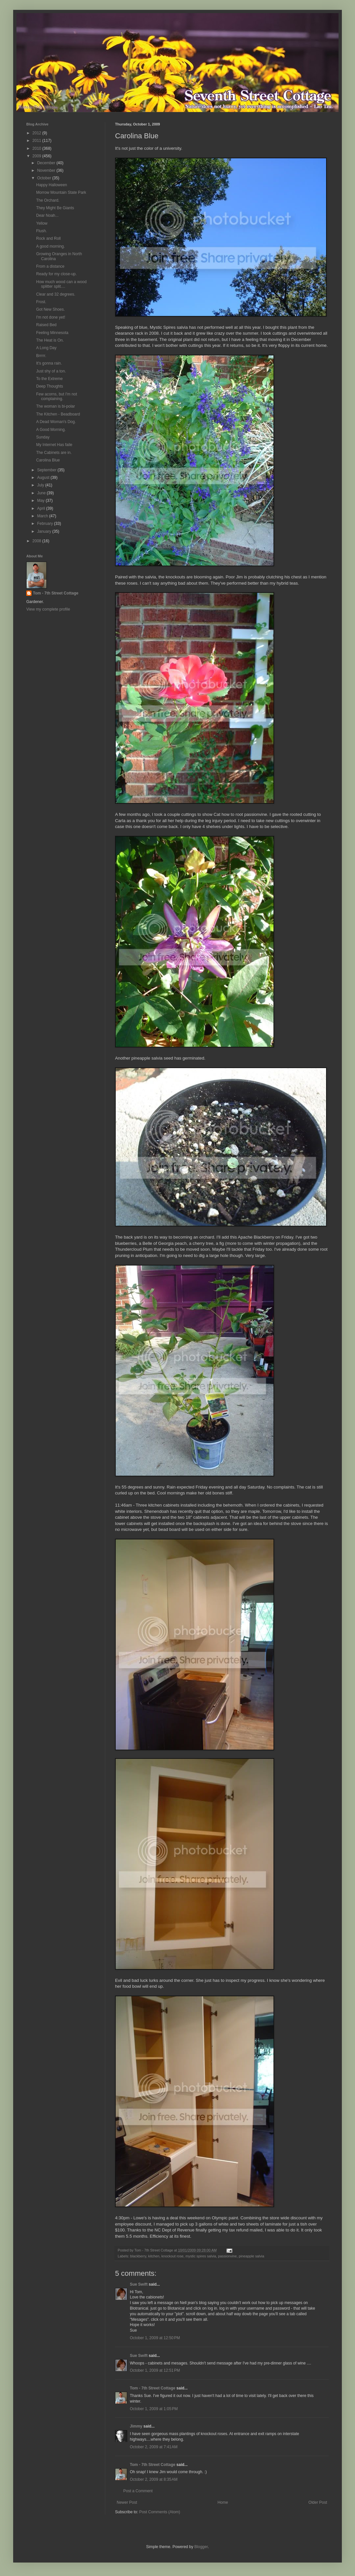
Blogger (201, 2546)
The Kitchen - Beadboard (58, 414)
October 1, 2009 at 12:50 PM (155, 2338)
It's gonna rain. (49, 363)
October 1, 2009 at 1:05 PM (154, 2409)
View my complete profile (48, 609)
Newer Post (127, 2502)
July (41, 485)
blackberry (138, 2256)
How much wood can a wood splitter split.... (61, 284)
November (47, 170)
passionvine (227, 2256)
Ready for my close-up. (56, 274)
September (47, 470)
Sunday (43, 437)
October (44, 178)
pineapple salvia (251, 2256)
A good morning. (50, 246)
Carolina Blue (48, 460)
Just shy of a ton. (51, 371)
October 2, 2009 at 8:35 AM (154, 2479)
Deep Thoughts (49, 386)
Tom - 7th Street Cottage (152, 2388)
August (44, 477)
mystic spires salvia (200, 2256)
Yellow (41, 223)
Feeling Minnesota (52, 332)
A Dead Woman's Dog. (56, 421)
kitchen (153, 2256)
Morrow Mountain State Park (61, 192)
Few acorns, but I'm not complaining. (56, 396)
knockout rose (172, 2256)
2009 (37, 156)
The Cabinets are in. (54, 452)
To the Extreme (49, 378)
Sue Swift (139, 2284)
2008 (37, 541)
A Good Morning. (51, 429)
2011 (37, 140)
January (44, 531)
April (41, 508)
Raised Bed (46, 325)
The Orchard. (47, 200)
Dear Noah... (47, 215)
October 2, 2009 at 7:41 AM (154, 2447)
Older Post (317, 2502)
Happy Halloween (51, 185)
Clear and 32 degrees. (55, 294)
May (41, 500)
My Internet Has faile (54, 444)
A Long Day (46, 348)
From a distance (50, 266)
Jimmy (136, 2426)
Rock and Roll (48, 238)
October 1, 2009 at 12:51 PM (155, 2370)
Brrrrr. (41, 355)
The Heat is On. (50, 340)
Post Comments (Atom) (159, 2512)
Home (223, 2502)
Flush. (41, 231)
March (43, 516)
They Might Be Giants (55, 208)
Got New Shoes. (50, 309)
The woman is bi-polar (55, 406)
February (45, 523)
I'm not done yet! (50, 317)
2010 (37, 148)
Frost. (41, 302)
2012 (37, 133)
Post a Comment (138, 2491)
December (47, 163)
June (42, 493)
